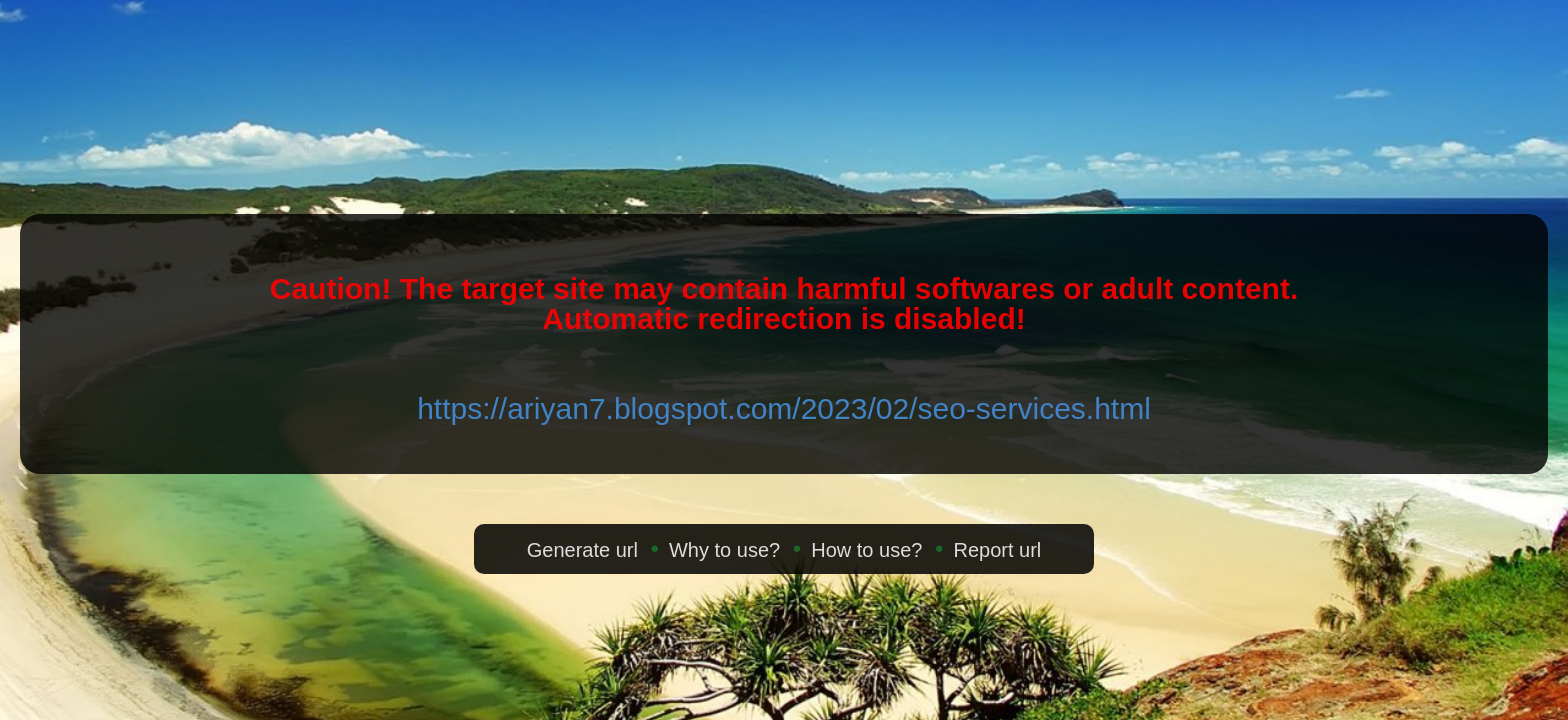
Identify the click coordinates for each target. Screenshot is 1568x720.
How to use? (866, 550)
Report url (997, 550)
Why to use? (724, 550)
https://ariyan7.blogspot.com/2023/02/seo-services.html (784, 408)
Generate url (582, 550)
